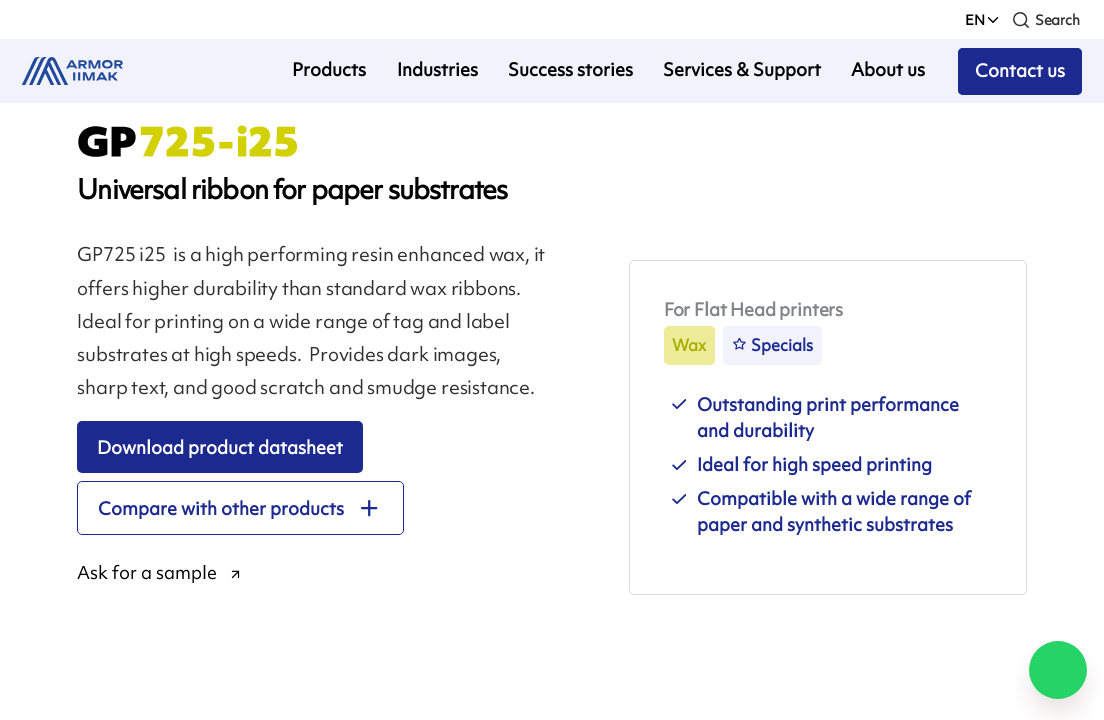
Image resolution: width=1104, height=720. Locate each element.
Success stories (570, 70)
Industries (437, 70)
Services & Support (742, 70)
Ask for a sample (147, 573)
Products (329, 70)
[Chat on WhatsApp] (1058, 670)
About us (888, 70)
